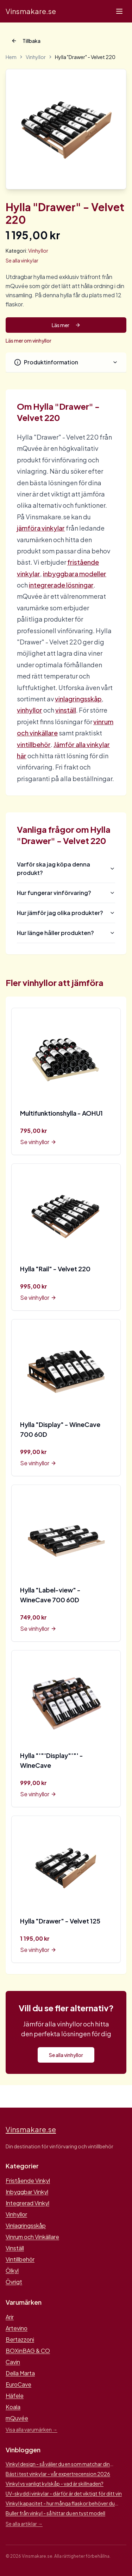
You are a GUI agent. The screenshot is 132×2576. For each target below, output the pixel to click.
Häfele (15, 2395)
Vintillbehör (20, 2259)
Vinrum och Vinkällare (32, 2236)
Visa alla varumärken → (31, 2429)
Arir (10, 2317)
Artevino (16, 2328)
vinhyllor (29, 710)
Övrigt (14, 2281)
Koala (13, 2406)
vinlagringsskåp (78, 699)
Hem (11, 57)
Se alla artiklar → (24, 2523)
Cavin (13, 2362)
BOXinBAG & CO (28, 2350)
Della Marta (20, 2373)
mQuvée (17, 2418)
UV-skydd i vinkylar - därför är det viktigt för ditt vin (64, 2493)
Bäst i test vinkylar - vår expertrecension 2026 (58, 2474)
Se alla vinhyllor (66, 2055)
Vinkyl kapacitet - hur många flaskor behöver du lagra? (60, 2503)
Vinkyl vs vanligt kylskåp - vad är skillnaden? (54, 2483)
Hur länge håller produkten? (66, 932)
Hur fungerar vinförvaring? (66, 892)
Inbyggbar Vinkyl (27, 2191)
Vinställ (15, 2248)
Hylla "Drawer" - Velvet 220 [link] (85, 57)
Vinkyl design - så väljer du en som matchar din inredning (58, 2464)
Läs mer (66, 325)
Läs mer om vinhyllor (28, 340)
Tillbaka (25, 41)
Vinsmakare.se (31, 11)
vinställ (65, 710)
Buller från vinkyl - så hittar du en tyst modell (55, 2513)
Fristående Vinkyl (28, 2180)
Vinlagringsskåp (26, 2225)
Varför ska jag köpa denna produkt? (66, 868)
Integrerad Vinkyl (27, 2203)
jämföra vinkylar (41, 528)
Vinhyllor (36, 57)
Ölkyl (12, 2270)
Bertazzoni (20, 2339)
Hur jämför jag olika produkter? (66, 912)
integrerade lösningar (61, 585)
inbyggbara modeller (74, 574)
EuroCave (18, 2384)
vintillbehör (34, 744)
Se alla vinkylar (22, 260)
